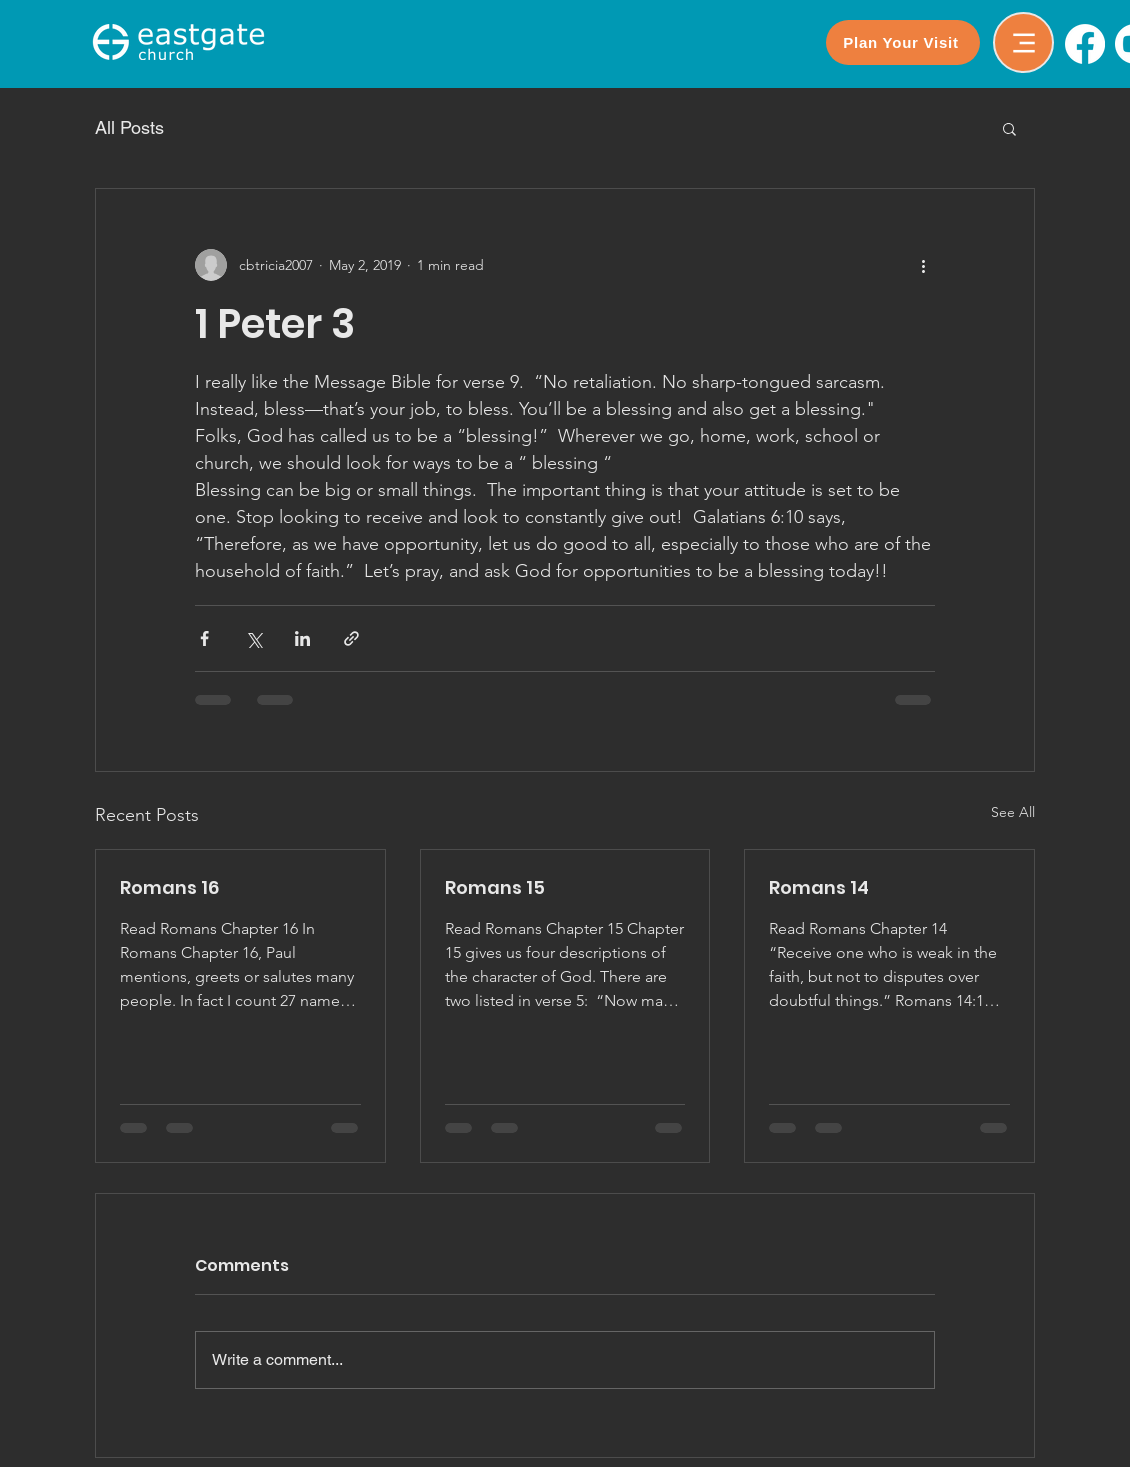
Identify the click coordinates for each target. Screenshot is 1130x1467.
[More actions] (923, 265)
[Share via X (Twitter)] (253, 638)
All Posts (129, 127)
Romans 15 (495, 887)
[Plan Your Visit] (903, 42)
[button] (1009, 128)
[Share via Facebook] (204, 638)
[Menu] (1023, 42)
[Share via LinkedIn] (302, 638)
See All (1013, 812)
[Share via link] (351, 638)
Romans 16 (169, 887)
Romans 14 (819, 887)
